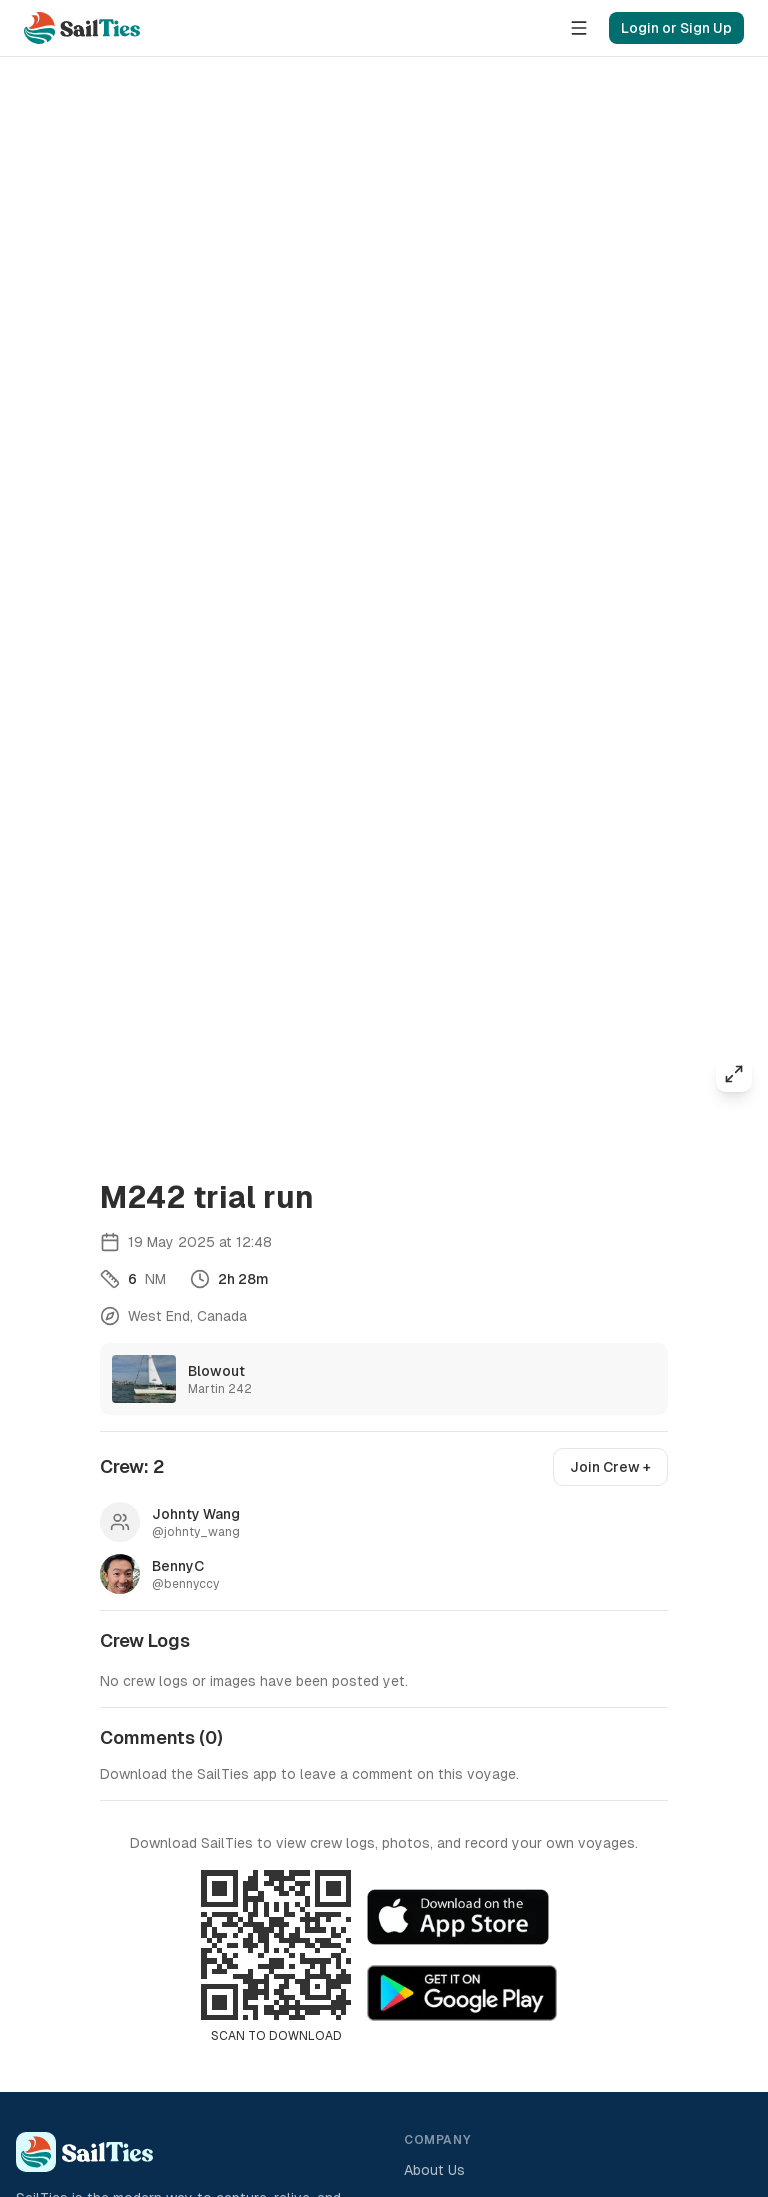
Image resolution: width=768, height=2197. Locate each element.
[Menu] (579, 28)
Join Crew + (610, 1467)
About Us (434, 2170)
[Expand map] (734, 1074)
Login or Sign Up (676, 28)
